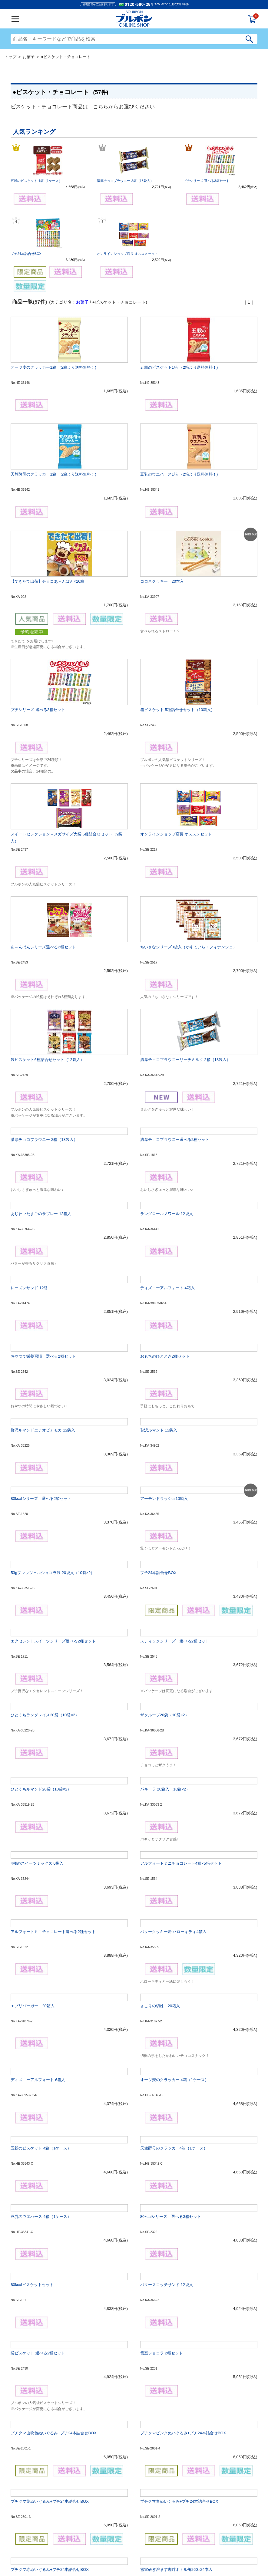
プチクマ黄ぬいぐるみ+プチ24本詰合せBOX (50, 2308)
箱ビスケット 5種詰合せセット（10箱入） (177, 632)
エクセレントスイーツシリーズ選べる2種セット (53, 1448)
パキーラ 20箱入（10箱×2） (165, 1596)
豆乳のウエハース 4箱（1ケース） (41, 2023)
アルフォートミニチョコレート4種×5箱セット (181, 1670)
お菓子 (29, 56)
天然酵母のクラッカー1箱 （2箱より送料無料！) (53, 474)
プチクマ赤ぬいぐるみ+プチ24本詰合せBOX (50, 2376)
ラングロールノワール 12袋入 (166, 1020)
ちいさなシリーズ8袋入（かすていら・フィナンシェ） (188, 792)
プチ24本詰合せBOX (26, 253)
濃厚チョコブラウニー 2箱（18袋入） (125, 181)
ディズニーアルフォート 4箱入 (167, 1094)
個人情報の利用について (130, 2549)
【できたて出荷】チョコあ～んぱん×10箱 (47, 542)
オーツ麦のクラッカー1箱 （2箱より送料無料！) (53, 367)
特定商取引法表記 (160, 2549)
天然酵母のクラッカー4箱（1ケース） (173, 1955)
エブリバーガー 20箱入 (32, 1812)
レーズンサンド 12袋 (29, 1094)
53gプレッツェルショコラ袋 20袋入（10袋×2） (52, 1379)
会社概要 (87, 2549)
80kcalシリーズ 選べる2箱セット (41, 1305)
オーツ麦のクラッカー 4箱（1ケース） (174, 1886)
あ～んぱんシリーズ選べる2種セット (43, 792)
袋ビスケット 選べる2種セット (38, 2160)
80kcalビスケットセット (32, 2091)
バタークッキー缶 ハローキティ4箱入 (173, 1738)
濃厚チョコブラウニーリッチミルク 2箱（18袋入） (185, 866)
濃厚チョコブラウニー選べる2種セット (174, 946)
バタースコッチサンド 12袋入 (166, 2091)
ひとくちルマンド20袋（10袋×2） (41, 1596)
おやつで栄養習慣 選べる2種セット (43, 1163)
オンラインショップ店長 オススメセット (127, 253)
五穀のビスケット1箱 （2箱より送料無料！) (179, 367)
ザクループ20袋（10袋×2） (164, 1522)
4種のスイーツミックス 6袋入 (37, 1670)
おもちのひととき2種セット (165, 1163)
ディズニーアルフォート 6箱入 (38, 1886)
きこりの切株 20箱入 (160, 1812)
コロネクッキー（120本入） (36, 2450)
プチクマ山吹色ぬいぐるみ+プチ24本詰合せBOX (54, 2240)
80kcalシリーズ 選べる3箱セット (170, 2023)
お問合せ (180, 2549)
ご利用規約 (104, 2549)
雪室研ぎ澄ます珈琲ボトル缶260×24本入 (176, 2376)
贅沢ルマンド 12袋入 (158, 1237)
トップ (10, 56)
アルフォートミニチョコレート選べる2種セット (53, 1738)
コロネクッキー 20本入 (162, 542)
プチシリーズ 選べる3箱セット (206, 181)
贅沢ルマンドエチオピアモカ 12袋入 (43, 1237)
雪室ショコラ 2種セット (161, 2160)
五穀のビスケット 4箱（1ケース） (36, 181)
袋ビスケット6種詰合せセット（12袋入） (47, 866)
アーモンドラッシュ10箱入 (164, 1305)
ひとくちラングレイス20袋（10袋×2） (45, 1522)
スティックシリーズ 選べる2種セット (174, 1448)
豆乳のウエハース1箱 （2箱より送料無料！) (179, 474)
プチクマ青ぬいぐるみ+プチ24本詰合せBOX (179, 2308)
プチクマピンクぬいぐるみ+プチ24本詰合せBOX (183, 2240)
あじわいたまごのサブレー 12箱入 (41, 1020)
